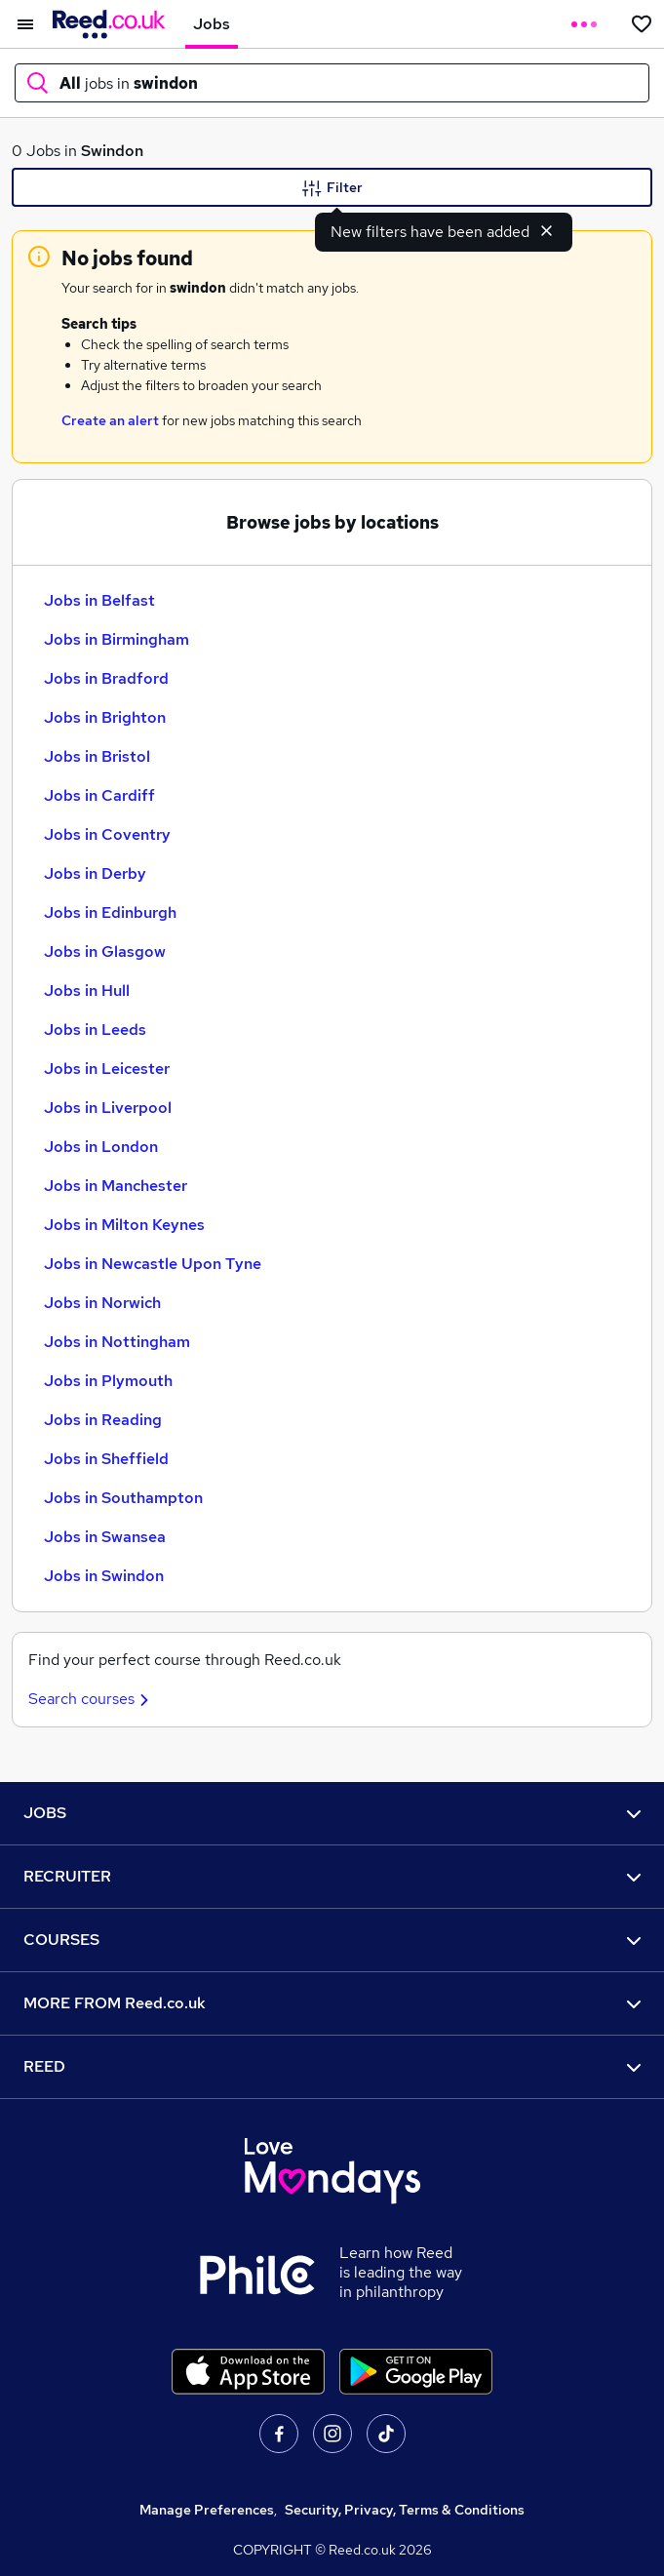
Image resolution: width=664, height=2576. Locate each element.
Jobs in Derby (95, 873)
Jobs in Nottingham (117, 1341)
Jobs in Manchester (115, 1185)
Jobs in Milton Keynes (124, 1224)
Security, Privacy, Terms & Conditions (405, 2509)
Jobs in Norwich (102, 1302)
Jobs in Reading (103, 1419)
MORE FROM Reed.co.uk (332, 2003)
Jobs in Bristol (97, 756)
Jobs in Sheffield (106, 1458)
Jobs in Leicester (107, 1068)
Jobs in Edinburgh (110, 912)
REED (332, 2066)
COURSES (332, 1939)
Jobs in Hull (87, 990)
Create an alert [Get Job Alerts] (110, 420)
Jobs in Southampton (123, 1497)
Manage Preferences (206, 2509)
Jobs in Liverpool (108, 1107)
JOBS (332, 1813)
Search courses (91, 1698)
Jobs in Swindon (104, 1575)
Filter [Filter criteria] (332, 188)
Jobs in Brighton (105, 717)
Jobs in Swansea (105, 1536)
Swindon (112, 150)
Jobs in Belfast (99, 600)
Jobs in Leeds (95, 1029)
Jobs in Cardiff (99, 795)
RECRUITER (332, 1876)
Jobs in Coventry (107, 834)
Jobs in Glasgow (105, 951)
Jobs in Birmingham (116, 639)
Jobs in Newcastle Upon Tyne (152, 1263)
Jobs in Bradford (106, 678)
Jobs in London (101, 1146)
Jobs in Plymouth (108, 1380)
